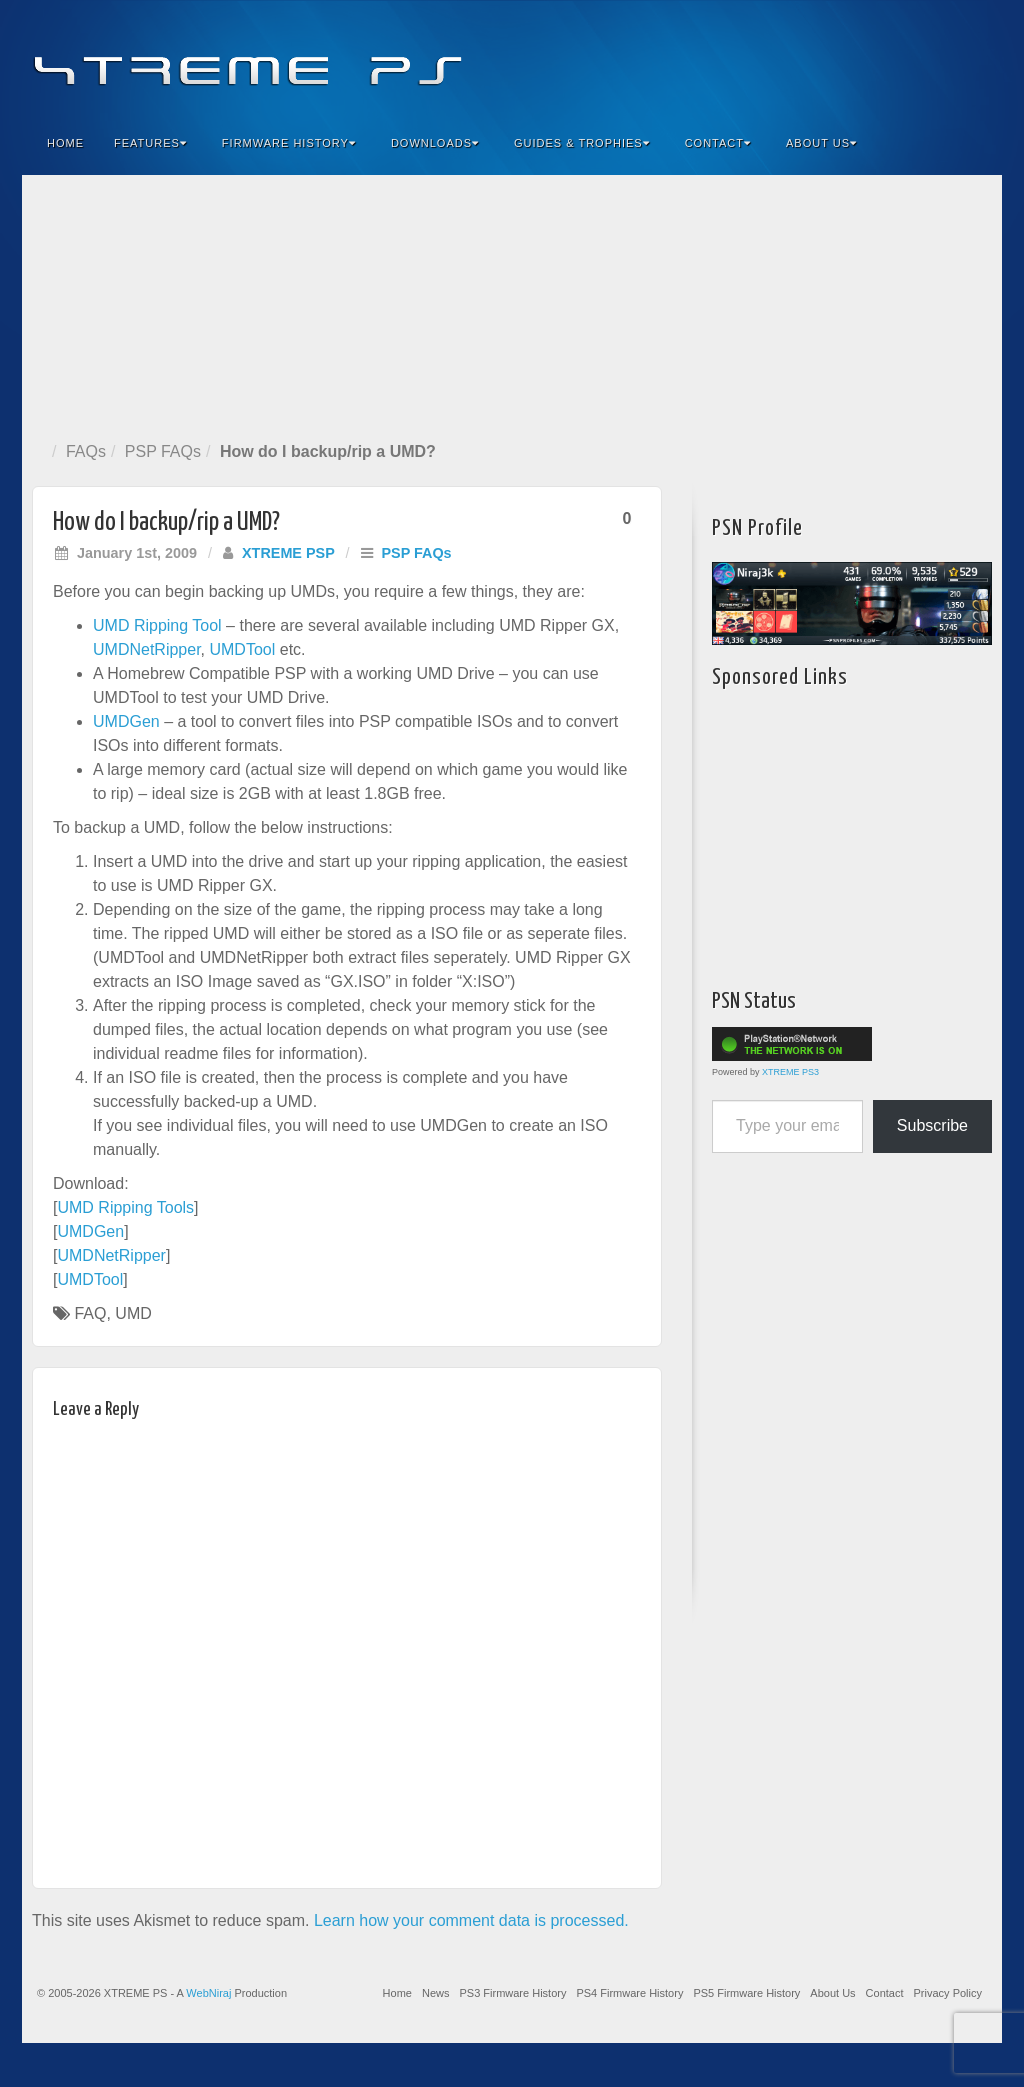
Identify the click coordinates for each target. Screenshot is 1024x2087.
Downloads (435, 143)
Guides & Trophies (582, 143)
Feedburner (865, 58)
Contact (718, 143)
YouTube (946, 58)
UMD (133, 1313)
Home (65, 143)
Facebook (838, 58)
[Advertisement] (512, 304)
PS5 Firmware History (746, 1993)
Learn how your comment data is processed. (471, 1920)
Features (150, 143)
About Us (821, 143)
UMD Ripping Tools (125, 1207)
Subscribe (932, 1125)
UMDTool (242, 649)
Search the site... (974, 143)
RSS (973, 58)
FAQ (90, 1313)
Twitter (919, 58)
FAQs (86, 451)
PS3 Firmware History (512, 1993)
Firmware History (289, 143)
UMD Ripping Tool (157, 625)
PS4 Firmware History (629, 1993)
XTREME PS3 (790, 1072)
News (436, 1993)
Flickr (892, 58)
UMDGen (126, 721)
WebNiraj (208, 1993)
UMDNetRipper (147, 649)
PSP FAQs (163, 451)
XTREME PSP (288, 553)
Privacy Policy (948, 1993)
